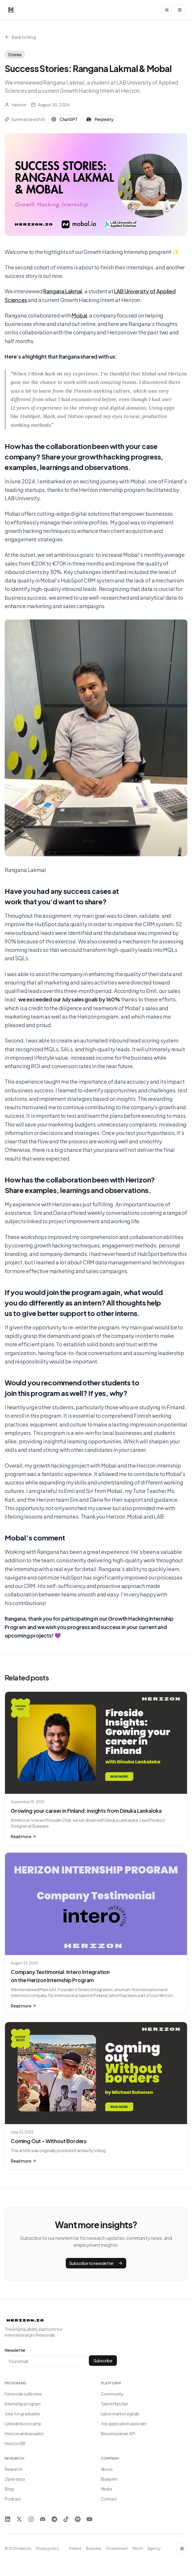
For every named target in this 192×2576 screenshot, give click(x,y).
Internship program (23, 2403)
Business (94, 2548)
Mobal (79, 315)
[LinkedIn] (8, 2519)
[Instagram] (31, 2519)
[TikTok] (66, 2519)
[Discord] (43, 2519)
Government (116, 2548)
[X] (19, 2519)
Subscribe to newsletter (96, 2263)
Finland (75, 2548)
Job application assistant (124, 2423)
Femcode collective (23, 2393)
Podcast (13, 2498)
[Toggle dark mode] (167, 10)
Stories (15, 54)
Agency (154, 2548)
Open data (15, 2479)
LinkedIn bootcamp (23, 2423)
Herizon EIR (15, 2443)
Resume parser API (118, 2433)
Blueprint (109, 2479)
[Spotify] (78, 2519)
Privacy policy (47, 2548)
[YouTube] (89, 2519)
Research (13, 2469)
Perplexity (100, 119)
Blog (9, 2488)
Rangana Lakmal (62, 291)
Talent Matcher (115, 2403)
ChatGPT (64, 119)
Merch (137, 2548)
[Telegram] (54, 2519)
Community (112, 2393)
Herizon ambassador (24, 2433)
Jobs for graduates (22, 2413)
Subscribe (103, 2360)
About (107, 2469)
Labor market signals (120, 2413)
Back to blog (20, 37)
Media (106, 2488)
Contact (109, 2498)
